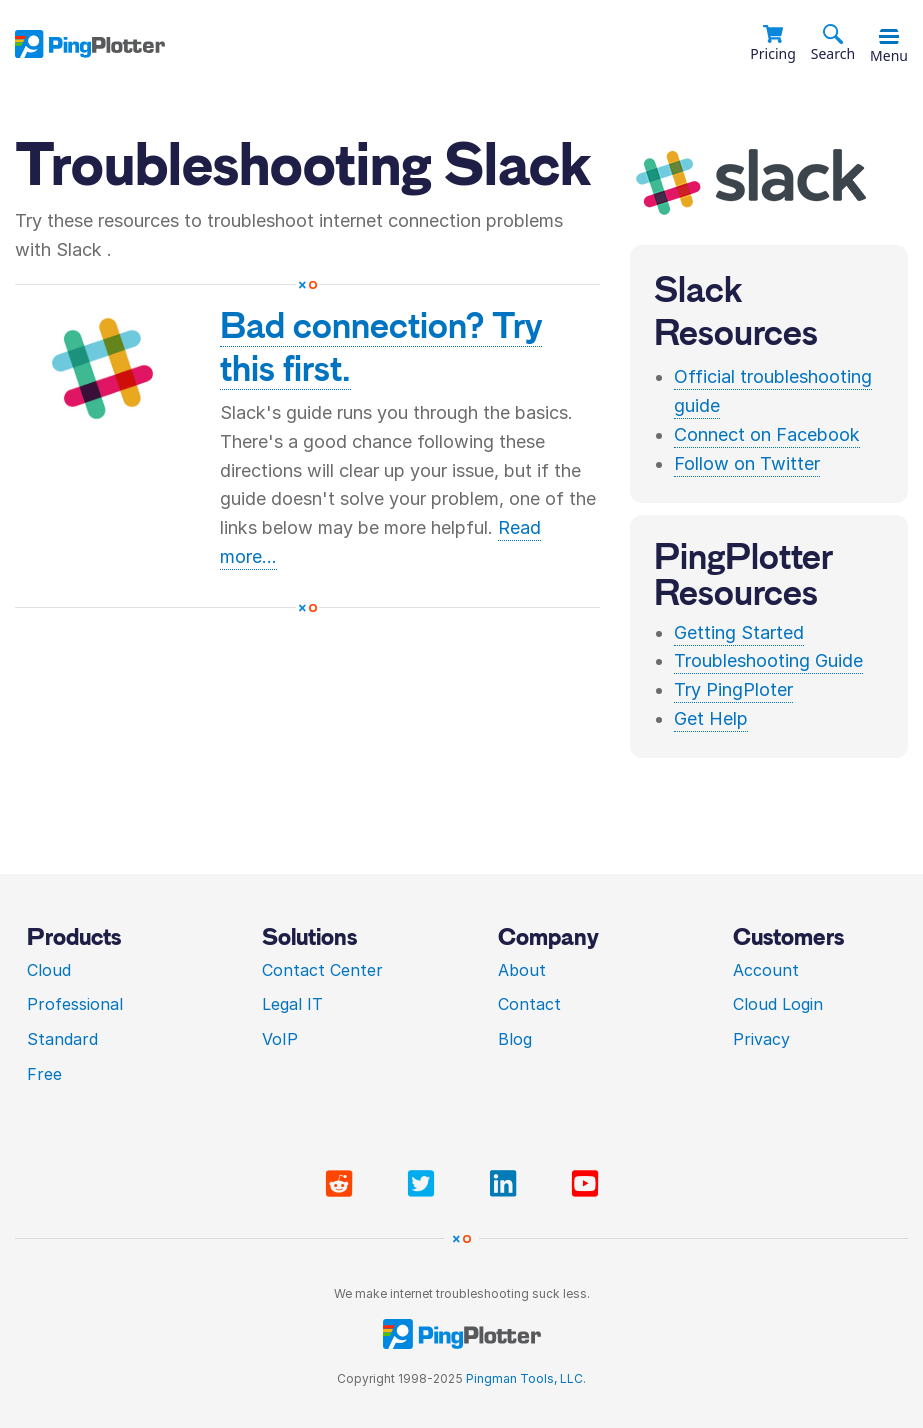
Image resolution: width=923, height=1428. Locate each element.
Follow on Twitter (747, 463)
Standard (62, 1039)
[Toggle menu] (889, 37)
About (522, 970)
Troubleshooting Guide (768, 660)
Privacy (761, 1039)
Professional (75, 1004)
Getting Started (739, 632)
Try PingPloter (733, 689)
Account (766, 970)
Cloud (49, 970)
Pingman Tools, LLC (524, 1378)
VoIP (280, 1039)
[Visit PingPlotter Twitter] (425, 1184)
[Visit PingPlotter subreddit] (343, 1184)
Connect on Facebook (767, 434)
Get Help (711, 718)
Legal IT (292, 1004)
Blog (515, 1039)
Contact (529, 1004)
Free (44, 1074)
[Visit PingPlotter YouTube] (585, 1184)
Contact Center (322, 970)
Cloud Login (778, 1004)
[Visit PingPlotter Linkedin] (507, 1184)
